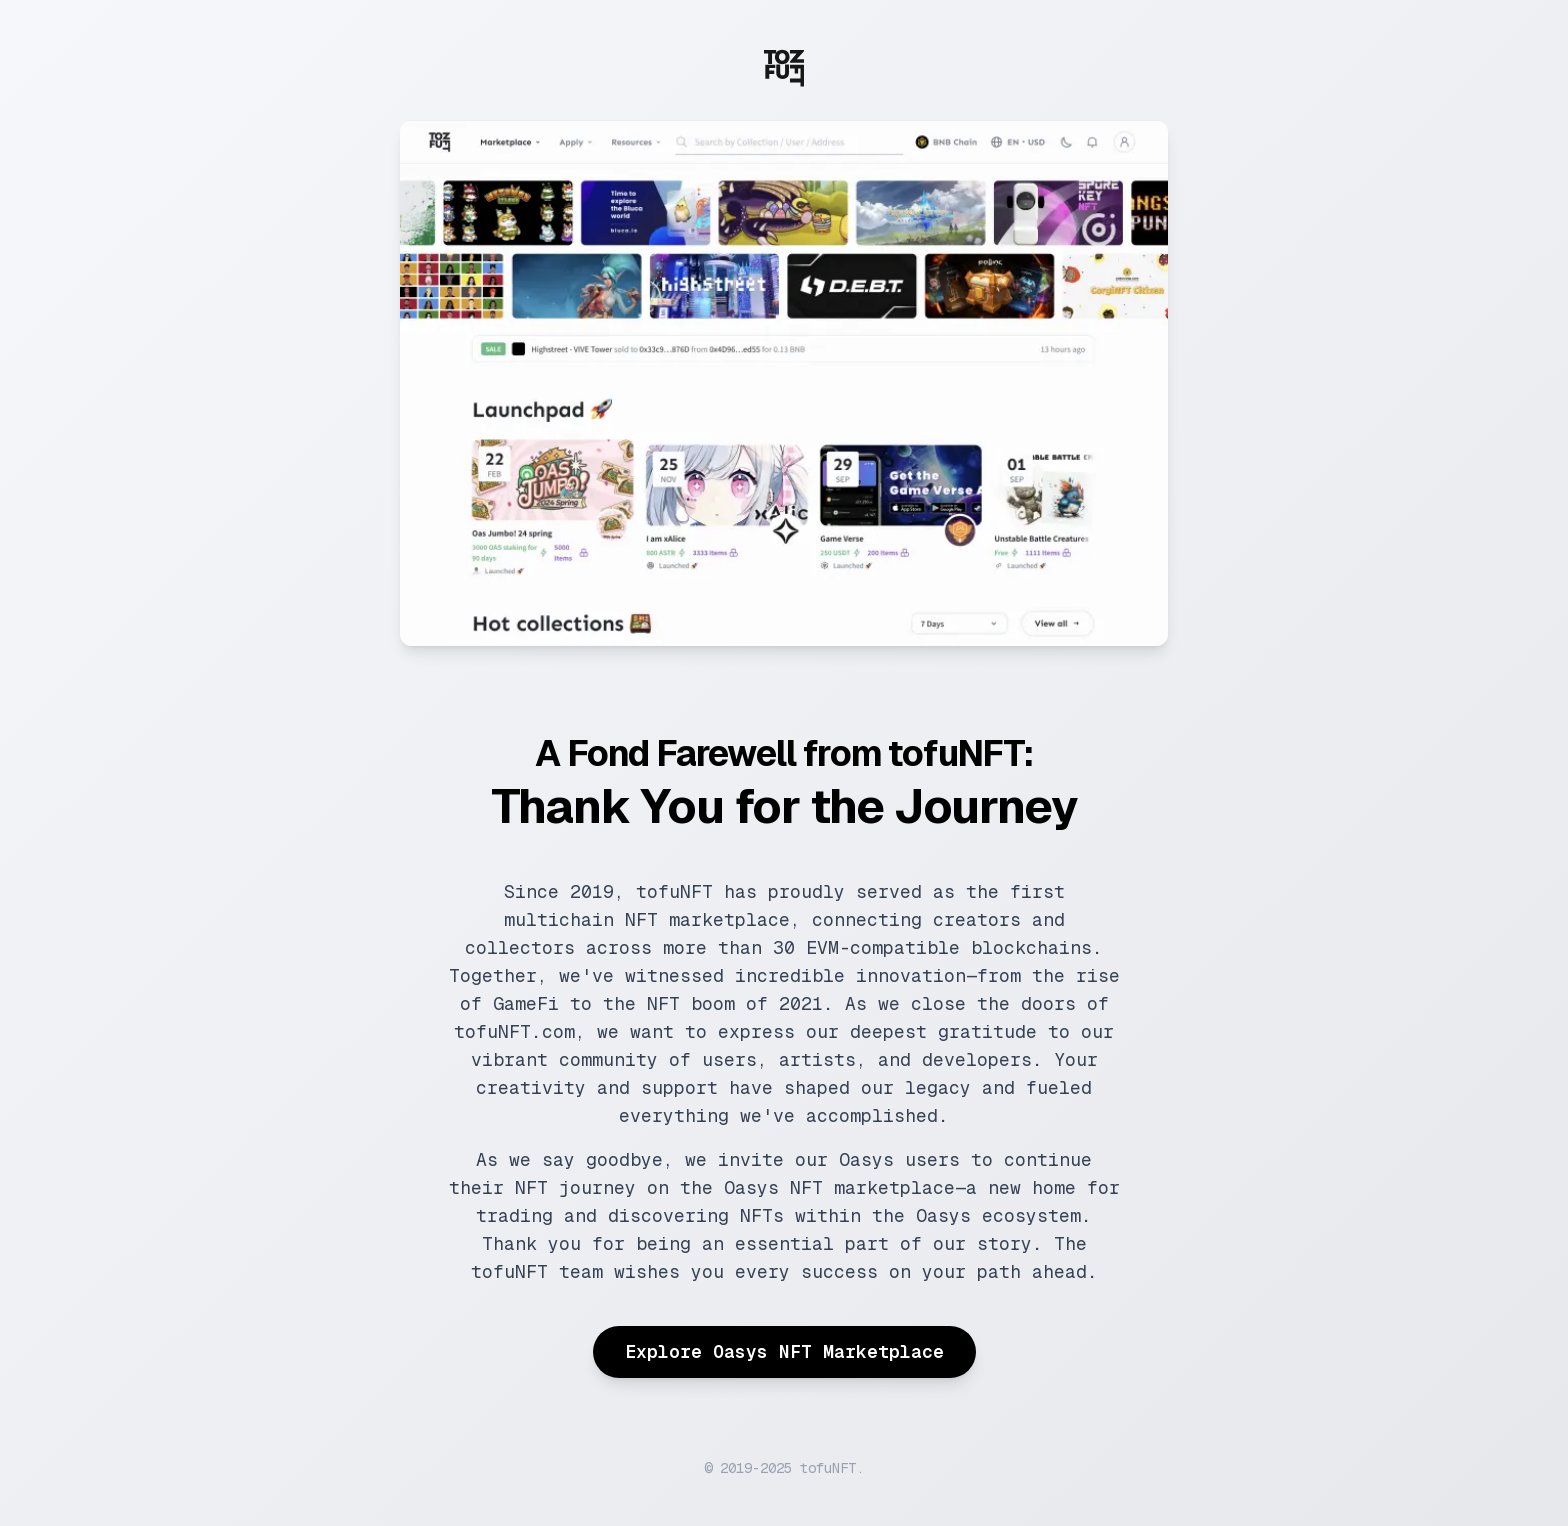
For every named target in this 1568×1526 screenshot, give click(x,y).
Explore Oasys (784, 1351)
